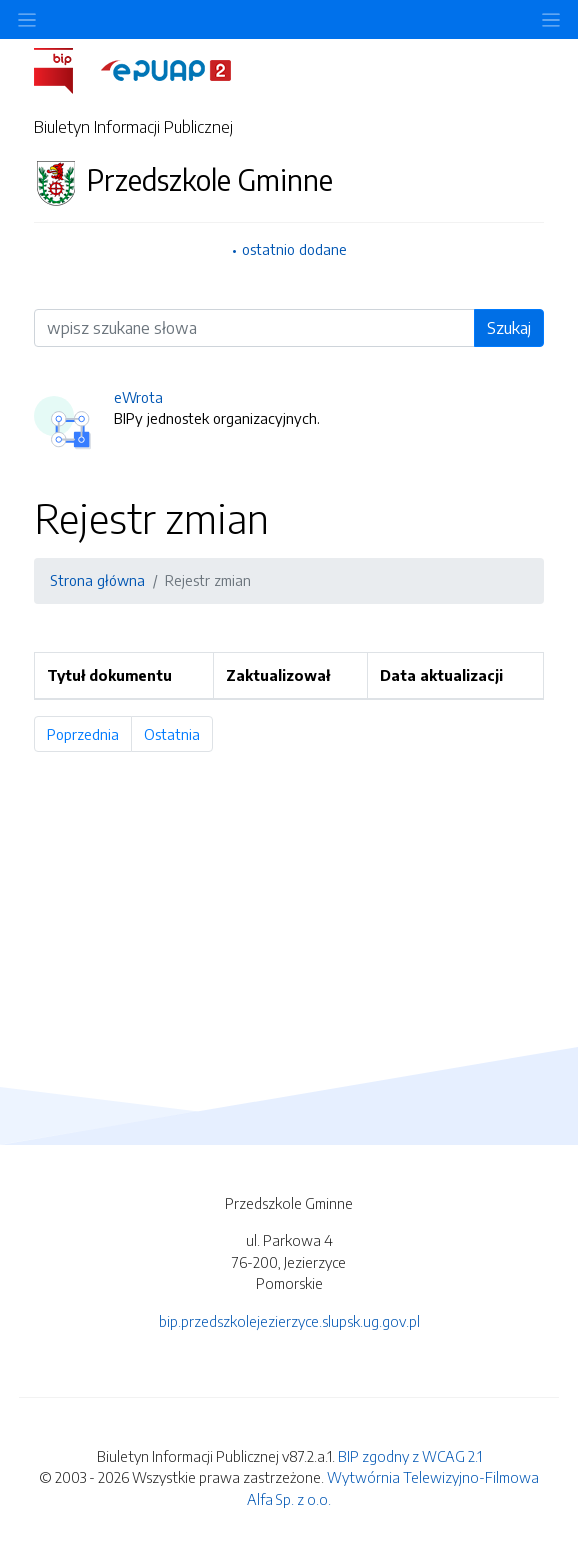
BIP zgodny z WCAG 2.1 (410, 1456)
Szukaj (509, 328)
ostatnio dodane (294, 249)
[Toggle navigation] (551, 19)
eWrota (138, 397)
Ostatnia (178, 734)
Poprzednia (89, 734)
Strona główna (97, 580)
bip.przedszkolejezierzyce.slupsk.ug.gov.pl (289, 1321)
